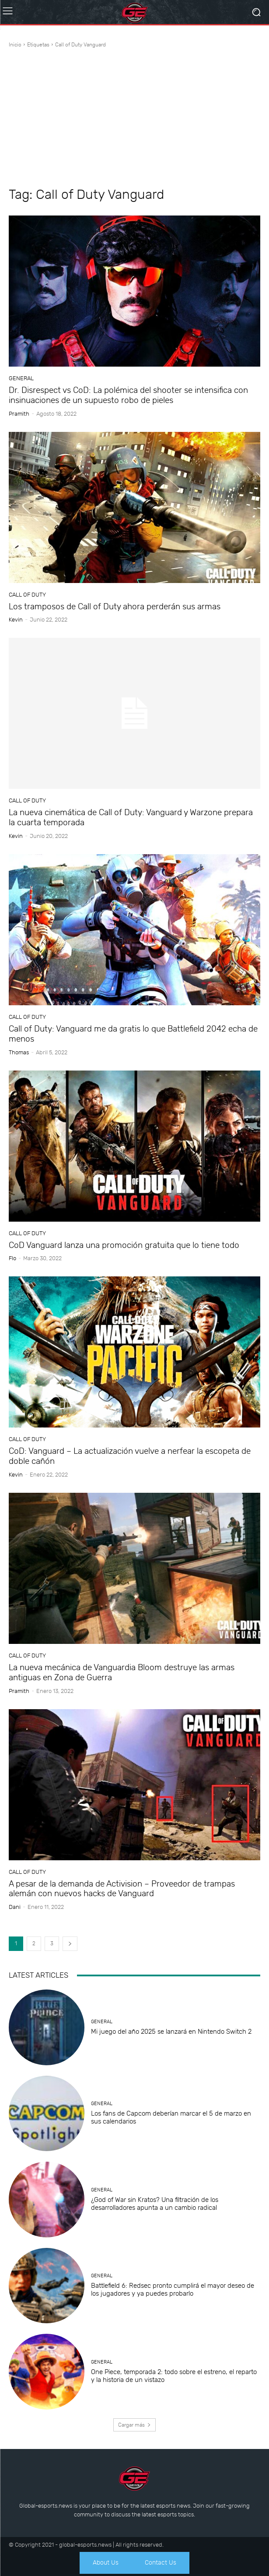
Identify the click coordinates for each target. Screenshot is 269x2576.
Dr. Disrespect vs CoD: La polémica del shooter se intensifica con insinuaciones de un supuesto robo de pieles (128, 395)
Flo (12, 1258)
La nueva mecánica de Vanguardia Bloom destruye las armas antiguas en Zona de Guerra (121, 1672)
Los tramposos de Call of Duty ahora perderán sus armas (114, 606)
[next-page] (70, 1943)
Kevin (16, 619)
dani (15, 1907)
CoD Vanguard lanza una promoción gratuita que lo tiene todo (124, 1245)
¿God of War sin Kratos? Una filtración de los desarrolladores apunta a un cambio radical (154, 2204)
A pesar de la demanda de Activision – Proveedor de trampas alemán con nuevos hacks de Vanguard (122, 1889)
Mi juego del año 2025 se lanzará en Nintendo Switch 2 (171, 2031)
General (21, 378)
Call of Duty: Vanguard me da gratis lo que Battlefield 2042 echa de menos (133, 1034)
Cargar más (134, 2425)
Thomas (19, 1052)
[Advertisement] (134, 118)
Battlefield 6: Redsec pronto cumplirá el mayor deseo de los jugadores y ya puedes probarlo (172, 2289)
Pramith (19, 413)
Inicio (15, 45)
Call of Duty (27, 594)
